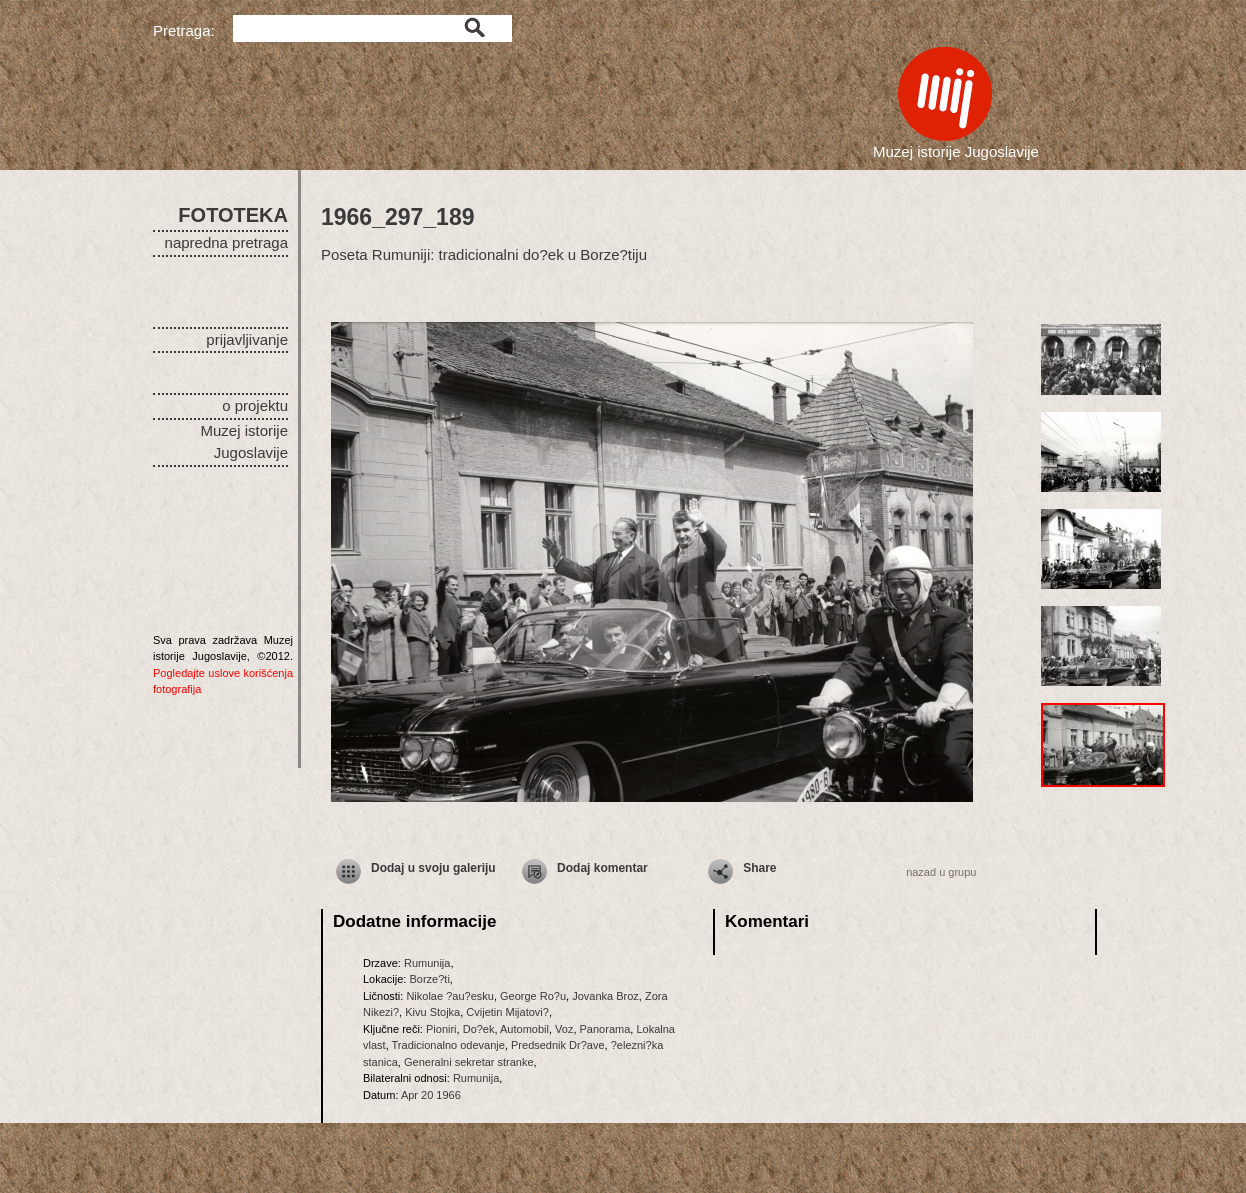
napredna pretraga (226, 242)
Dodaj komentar (602, 868)
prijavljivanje (247, 339)
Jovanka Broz (605, 996)
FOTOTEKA (233, 215)
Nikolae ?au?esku (449, 996)
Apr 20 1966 (431, 1095)
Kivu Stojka (432, 1012)
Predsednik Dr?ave (558, 1045)
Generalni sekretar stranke (469, 1062)
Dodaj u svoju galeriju (433, 868)
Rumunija (427, 963)
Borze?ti (429, 979)
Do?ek (479, 1029)
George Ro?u (533, 996)
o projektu (255, 405)
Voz (564, 1029)
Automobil (524, 1029)
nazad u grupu (941, 872)
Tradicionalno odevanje (448, 1045)
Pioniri (441, 1029)
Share (759, 868)
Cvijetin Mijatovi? (507, 1012)
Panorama (605, 1029)
